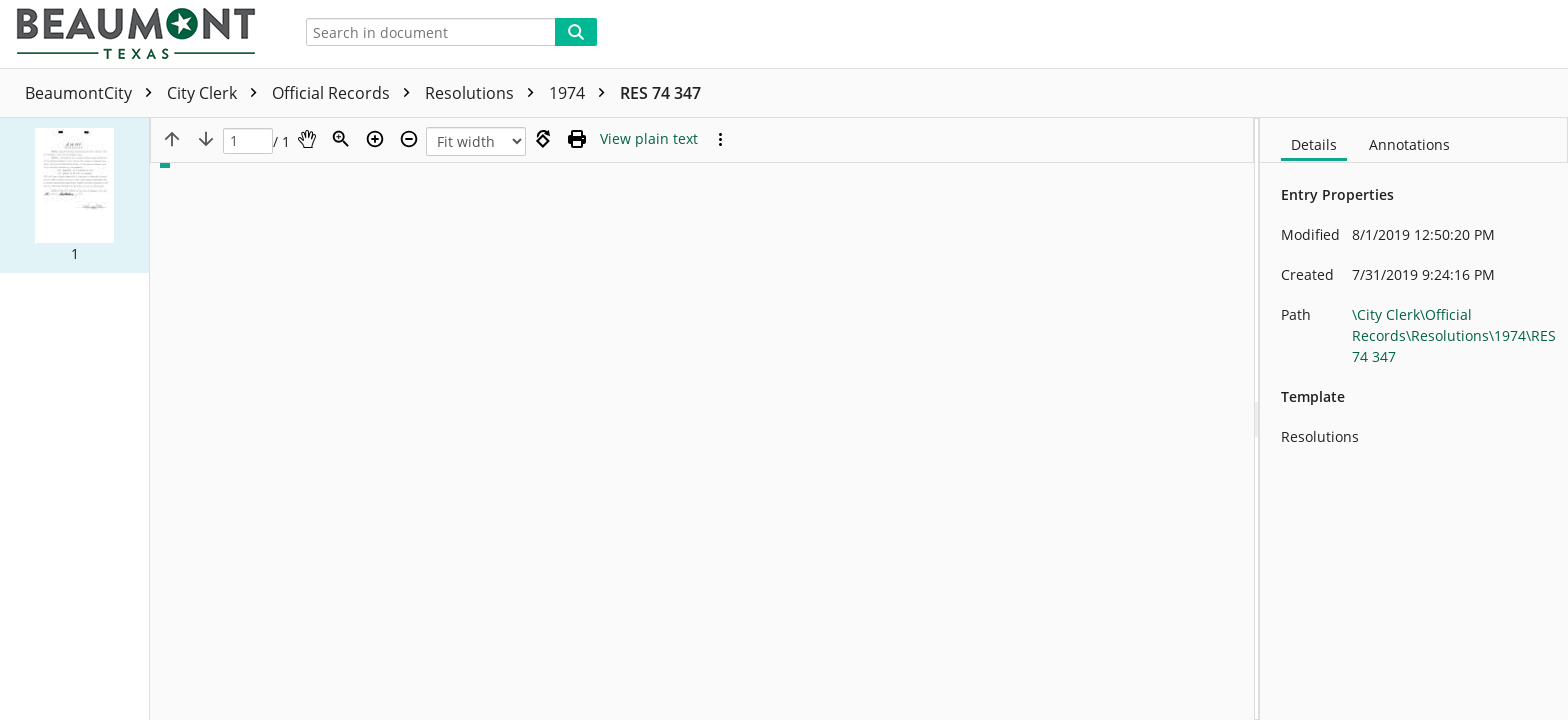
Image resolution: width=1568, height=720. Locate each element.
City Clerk (217, 93)
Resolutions (484, 93)
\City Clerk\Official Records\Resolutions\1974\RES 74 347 (1454, 335)
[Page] (248, 141)
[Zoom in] (375, 139)
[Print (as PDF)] (577, 139)
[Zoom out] (409, 139)
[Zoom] (341, 139)
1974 (582, 93)
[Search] (576, 32)
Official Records (346, 93)
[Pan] (307, 139)
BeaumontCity (93, 93)
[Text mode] (649, 139)
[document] (1414, 419)
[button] (74, 195)
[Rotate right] (543, 139)
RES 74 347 (660, 93)
